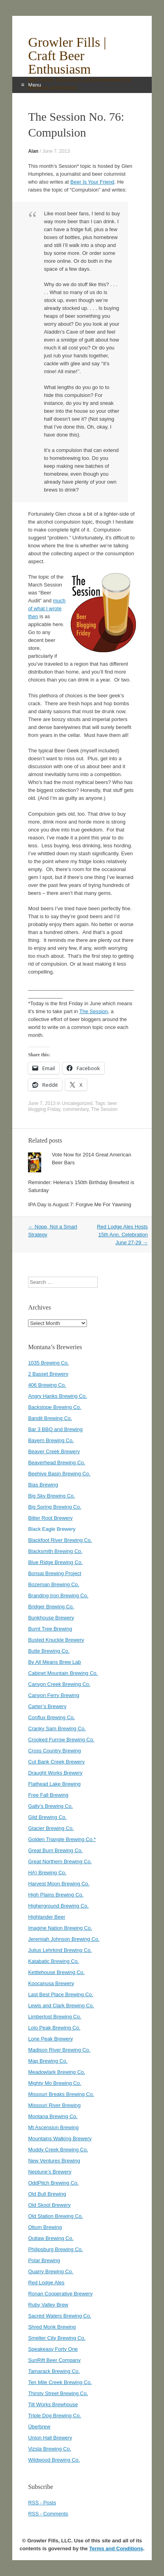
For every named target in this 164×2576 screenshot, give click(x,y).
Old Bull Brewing (47, 2194)
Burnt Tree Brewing (50, 1629)
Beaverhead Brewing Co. (56, 1462)
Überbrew (39, 2427)
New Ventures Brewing (54, 2161)
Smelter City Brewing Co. (56, 2338)
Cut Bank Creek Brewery (56, 1762)
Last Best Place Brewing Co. (60, 1994)
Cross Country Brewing (54, 1751)
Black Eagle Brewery (51, 1529)
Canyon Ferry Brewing (53, 1695)
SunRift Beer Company (54, 2360)
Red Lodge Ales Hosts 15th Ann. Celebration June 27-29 (122, 1234)
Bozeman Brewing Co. (53, 1584)
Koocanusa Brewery (51, 1983)
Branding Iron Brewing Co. (58, 1595)
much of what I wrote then (47, 608)
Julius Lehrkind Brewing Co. (60, 1950)
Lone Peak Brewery (50, 2039)
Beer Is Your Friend (92, 182)
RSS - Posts (42, 2503)
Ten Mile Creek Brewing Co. (60, 2382)
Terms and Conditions (116, 2548)
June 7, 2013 (56, 151)
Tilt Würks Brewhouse (53, 2404)
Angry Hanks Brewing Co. (57, 1396)
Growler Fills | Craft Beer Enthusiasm (67, 56)
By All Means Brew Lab (54, 1662)
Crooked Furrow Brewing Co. (61, 1740)
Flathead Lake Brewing (54, 1784)
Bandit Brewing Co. (50, 1418)
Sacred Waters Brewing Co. (59, 2316)
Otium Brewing (45, 2227)
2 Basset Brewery (48, 1374)
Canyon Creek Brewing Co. (59, 1684)
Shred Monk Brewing (52, 2327)
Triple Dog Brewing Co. (54, 2415)
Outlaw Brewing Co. (51, 2238)
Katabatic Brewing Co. (53, 1961)
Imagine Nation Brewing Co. (60, 1928)
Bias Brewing (43, 1485)
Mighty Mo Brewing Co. (54, 2083)
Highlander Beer (46, 1917)
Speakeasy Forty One (53, 2349)
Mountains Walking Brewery (60, 2138)
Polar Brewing (44, 2260)
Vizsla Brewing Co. (49, 2449)
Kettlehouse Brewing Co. (56, 1972)
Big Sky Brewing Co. (51, 1496)
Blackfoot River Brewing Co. (60, 1540)
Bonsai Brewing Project (54, 1573)
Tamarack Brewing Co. (54, 2371)
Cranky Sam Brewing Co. (57, 1728)
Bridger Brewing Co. (51, 1607)
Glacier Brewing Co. (51, 1828)
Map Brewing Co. (48, 2061)
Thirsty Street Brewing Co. (58, 2393)
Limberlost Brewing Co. (54, 2017)
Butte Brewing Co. (49, 1651)
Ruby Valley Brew (48, 2305)
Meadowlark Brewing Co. (56, 2072)
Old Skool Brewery (49, 2205)
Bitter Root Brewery (50, 1518)
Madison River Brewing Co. (59, 2050)
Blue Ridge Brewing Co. (55, 1562)
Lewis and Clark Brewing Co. (61, 2005)
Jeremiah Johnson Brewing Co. (64, 1939)
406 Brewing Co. (47, 1385)
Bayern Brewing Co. (51, 1440)
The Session (93, 1011)
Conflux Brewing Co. (51, 1717)
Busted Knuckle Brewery (56, 1640)
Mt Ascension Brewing (53, 2127)
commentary (76, 1109)
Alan (33, 151)
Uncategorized (77, 1103)
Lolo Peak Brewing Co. (54, 2028)
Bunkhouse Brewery (51, 1618)
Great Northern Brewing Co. (60, 1861)
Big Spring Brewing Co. (54, 1507)
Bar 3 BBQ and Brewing (55, 1429)
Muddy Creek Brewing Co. (58, 2150)
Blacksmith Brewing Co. (55, 1551)
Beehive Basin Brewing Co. (59, 1474)
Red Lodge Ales (46, 2283)
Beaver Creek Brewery (54, 1451)
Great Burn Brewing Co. (55, 1850)
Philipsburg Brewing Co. (55, 2249)
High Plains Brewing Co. (55, 1895)
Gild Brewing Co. (47, 1817)
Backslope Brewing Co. (54, 1407)
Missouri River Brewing (54, 2105)
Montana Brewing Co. (52, 2116)
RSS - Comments (48, 2514)
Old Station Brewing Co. (55, 2216)
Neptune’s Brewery (50, 2172)
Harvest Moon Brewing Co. (58, 1884)
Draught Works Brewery (55, 1773)
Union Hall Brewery (50, 2438)
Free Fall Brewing (48, 1795)
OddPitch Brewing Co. (53, 2183)
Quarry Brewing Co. (50, 2271)
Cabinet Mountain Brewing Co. (63, 1673)
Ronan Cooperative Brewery (60, 2294)
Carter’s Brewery (47, 1706)
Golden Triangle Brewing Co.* (62, 1839)
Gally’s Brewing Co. (50, 1806)
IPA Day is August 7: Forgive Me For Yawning (79, 1204)
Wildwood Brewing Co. (54, 2460)
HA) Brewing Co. (47, 1873)
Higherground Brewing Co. (58, 1906)
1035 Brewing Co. (48, 1363)
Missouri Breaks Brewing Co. (61, 2094)
